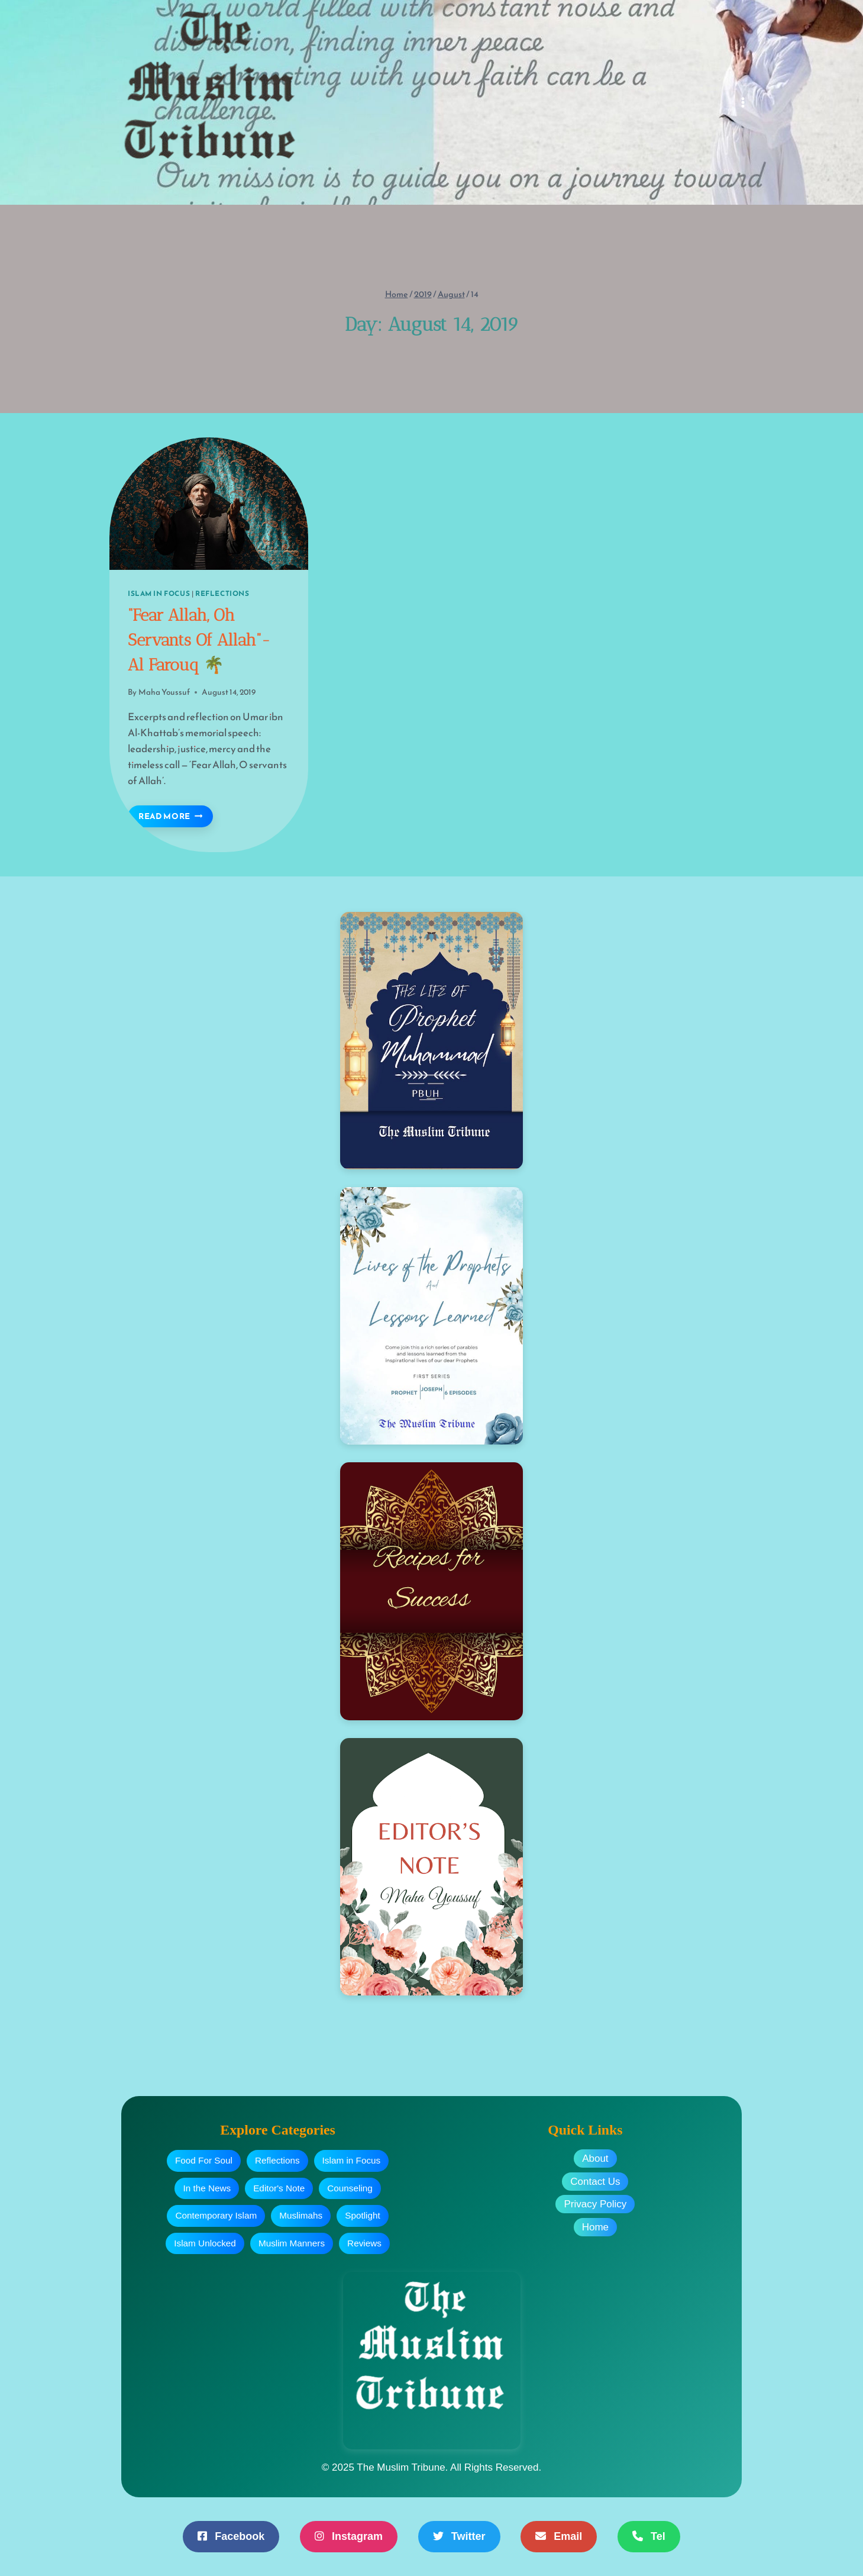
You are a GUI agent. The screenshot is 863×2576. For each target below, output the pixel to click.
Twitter (459, 2536)
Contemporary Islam (216, 2215)
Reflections (222, 593)
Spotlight (362, 2215)
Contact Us (595, 2181)
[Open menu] (743, 102)
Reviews (364, 2243)
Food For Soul (203, 2160)
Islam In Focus (159, 593)
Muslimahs (300, 2215)
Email (558, 2536)
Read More (176, 816)
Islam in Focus (351, 2160)
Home (595, 2227)
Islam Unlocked (205, 2243)
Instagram (349, 2536)
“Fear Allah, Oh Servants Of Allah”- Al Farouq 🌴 (199, 640)
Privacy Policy (595, 2204)
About (595, 2158)
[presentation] (209, 503)
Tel (648, 2536)
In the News (207, 2188)
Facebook (231, 2536)
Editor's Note (279, 2188)
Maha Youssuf (164, 692)
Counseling (350, 2188)
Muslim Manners (291, 2243)
